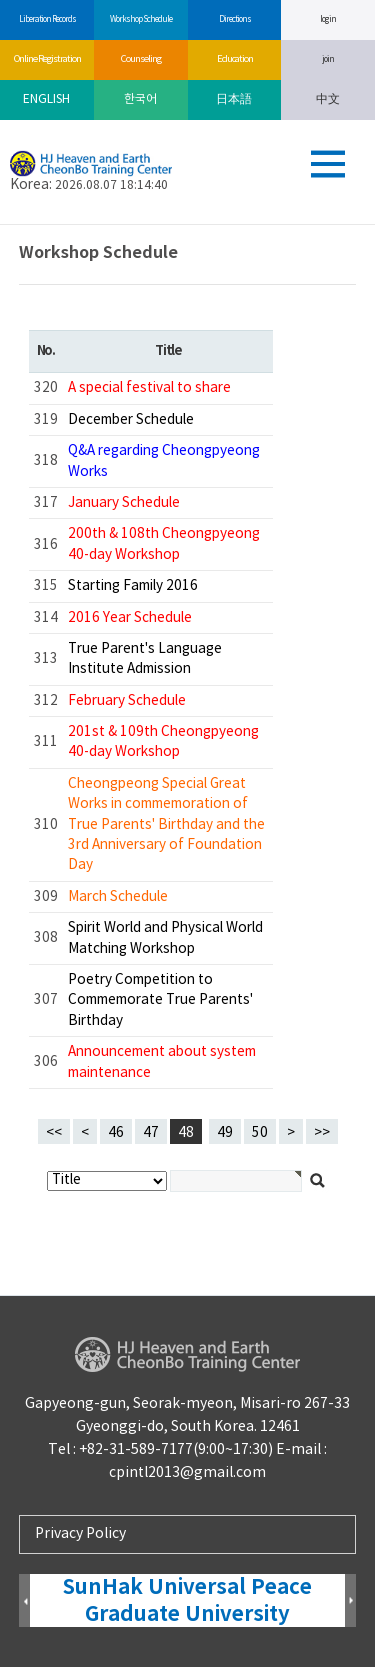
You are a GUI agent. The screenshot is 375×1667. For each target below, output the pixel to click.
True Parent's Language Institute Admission (145, 659)
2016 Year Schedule (130, 618)
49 (221, 1130)
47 (147, 1130)
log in (328, 19)
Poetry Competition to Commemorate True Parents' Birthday (160, 1000)
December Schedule (131, 420)
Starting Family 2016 (133, 586)
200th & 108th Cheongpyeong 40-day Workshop (164, 544)
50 (256, 1130)
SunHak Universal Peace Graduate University (187, 1601)
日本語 (234, 99)
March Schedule (118, 897)
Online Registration (47, 59)
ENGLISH (46, 99)
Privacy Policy (80, 1534)
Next (350, 1601)
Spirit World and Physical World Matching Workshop (165, 938)
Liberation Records (47, 19)
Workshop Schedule (140, 19)
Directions (234, 19)
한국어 (140, 99)
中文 (328, 99)
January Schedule (124, 503)
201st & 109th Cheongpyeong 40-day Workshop (163, 742)
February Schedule (127, 701)
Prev (24, 1601)
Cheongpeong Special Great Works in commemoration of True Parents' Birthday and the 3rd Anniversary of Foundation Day (166, 825)
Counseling (140, 59)
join (328, 59)
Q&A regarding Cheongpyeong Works (164, 461)
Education (234, 59)
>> (322, 1133)
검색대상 (0, 225)
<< (54, 1133)
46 (112, 1130)
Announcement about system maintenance (162, 1062)
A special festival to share (149, 388)
